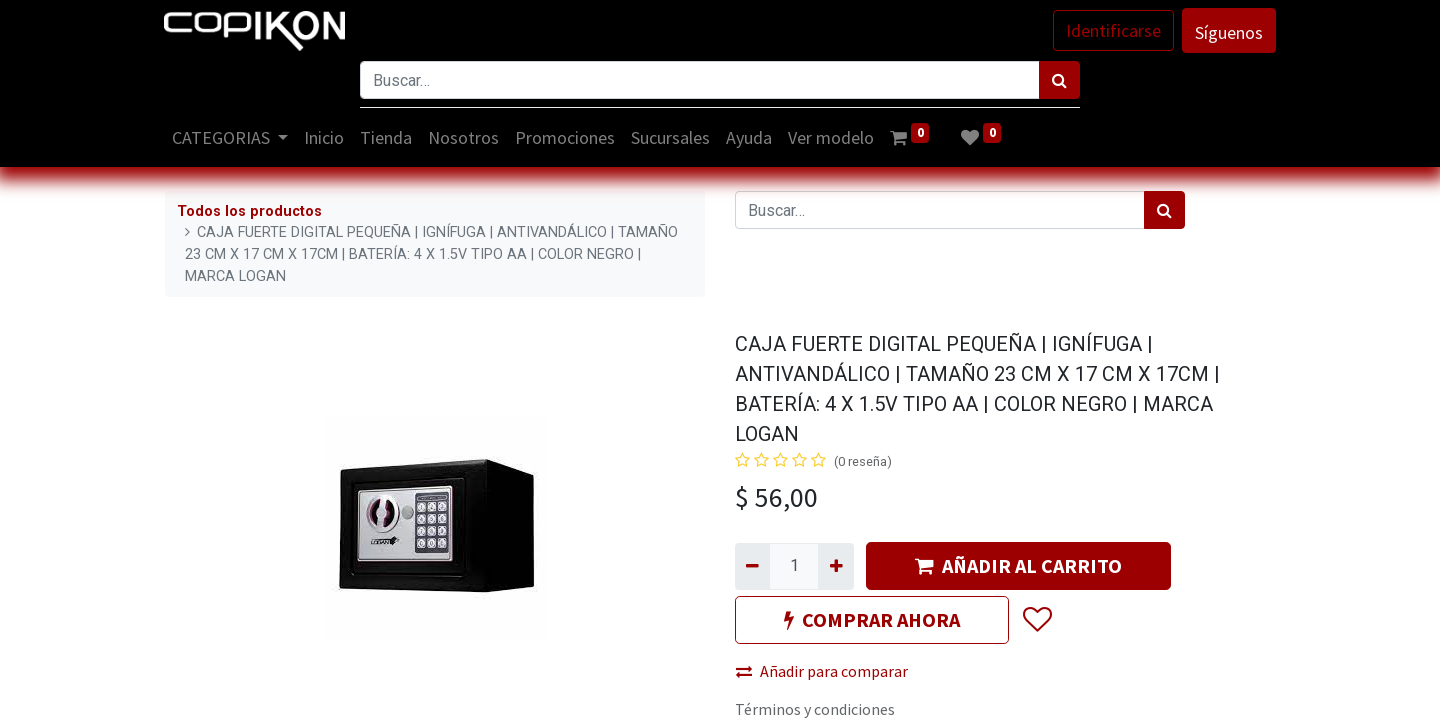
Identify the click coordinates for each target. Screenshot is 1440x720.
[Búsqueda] (1059, 80)
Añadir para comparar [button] (822, 671)
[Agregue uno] (835, 566)
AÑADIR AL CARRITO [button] (1018, 565)
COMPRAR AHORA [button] (872, 619)
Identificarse (1112, 30)
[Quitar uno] (752, 566)
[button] (1036, 621)
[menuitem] (326, 137)
